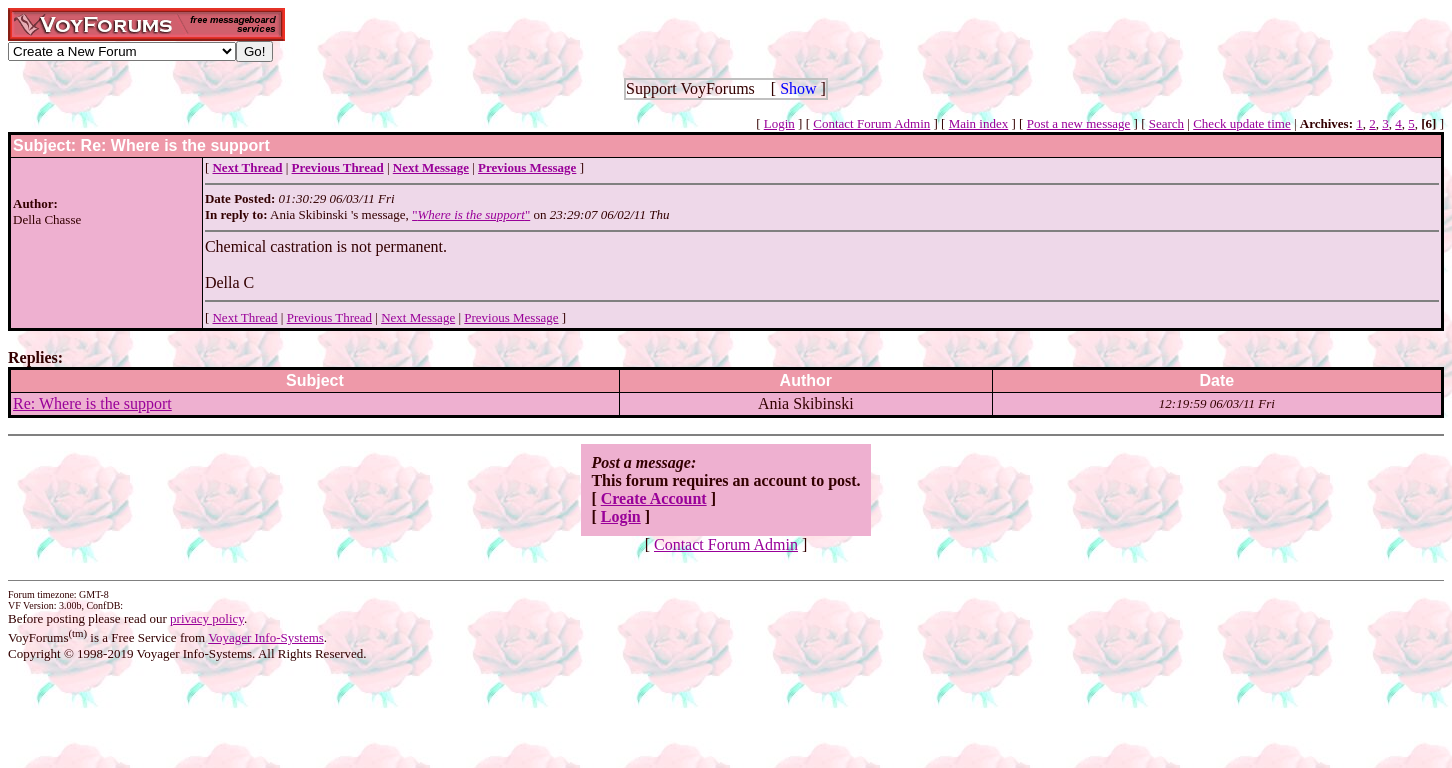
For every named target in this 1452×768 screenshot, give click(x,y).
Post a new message (1079, 123)
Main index (979, 123)
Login (779, 123)
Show (798, 88)
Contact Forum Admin (871, 123)
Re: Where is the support (92, 403)
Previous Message (511, 317)
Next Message (418, 317)
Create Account (654, 498)
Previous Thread (329, 317)
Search (1166, 123)
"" (471, 214)
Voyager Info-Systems (266, 637)
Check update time (1241, 123)
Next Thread (244, 317)
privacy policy (207, 618)
